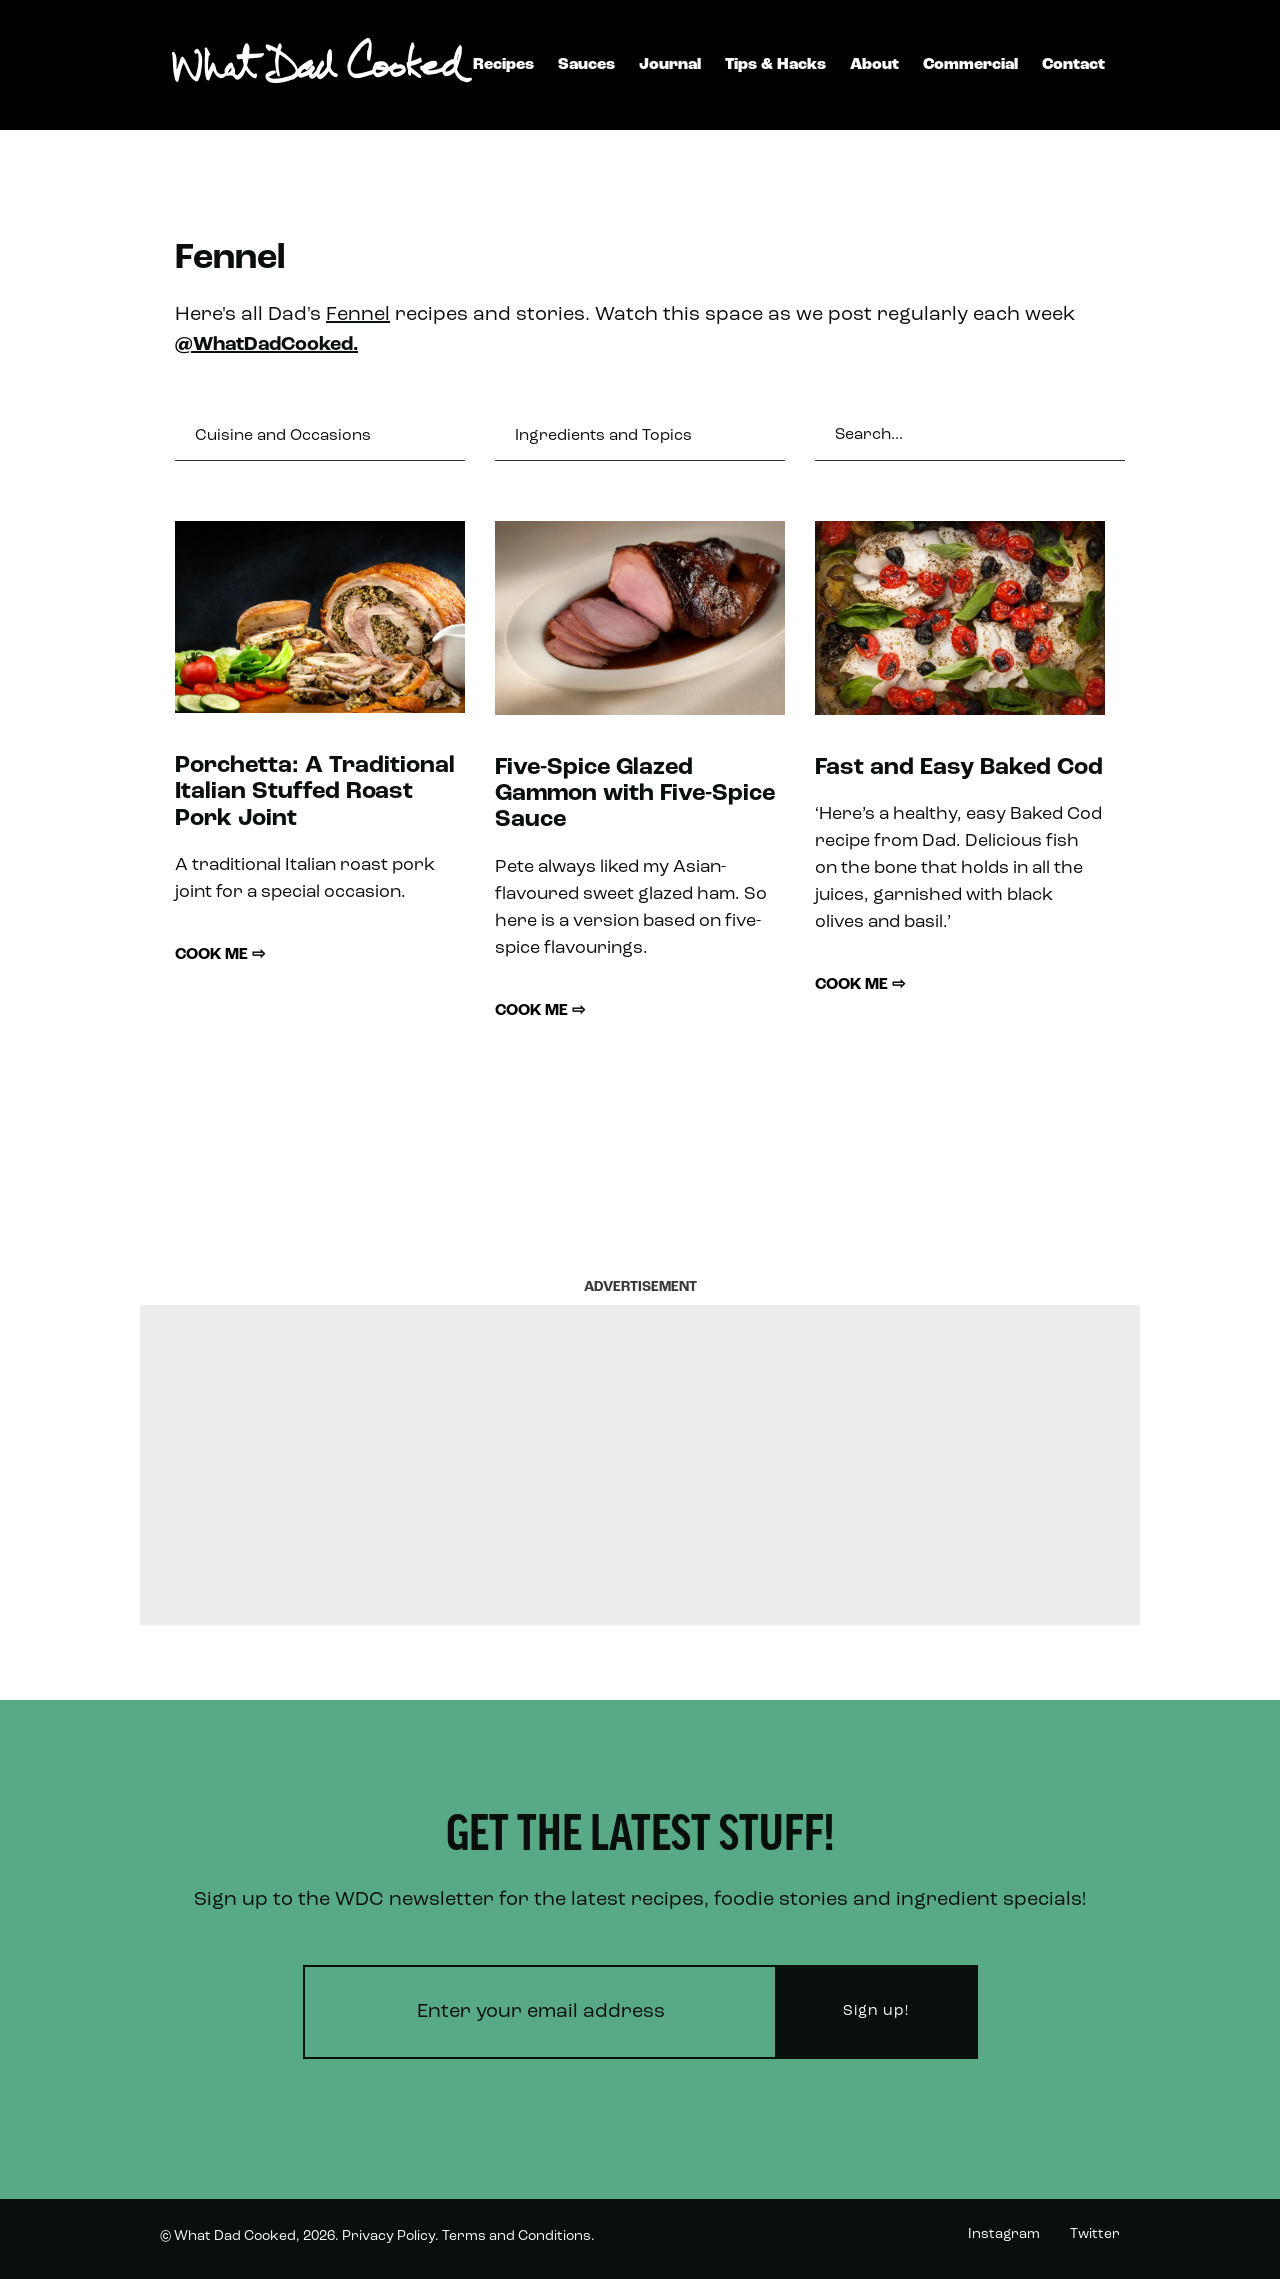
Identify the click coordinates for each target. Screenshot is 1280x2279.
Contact (1073, 65)
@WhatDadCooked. (266, 345)
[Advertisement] (640, 1465)
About (874, 65)
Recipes (503, 65)
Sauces (586, 65)
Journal (670, 65)
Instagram (1004, 2234)
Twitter (1095, 2234)
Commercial (970, 65)
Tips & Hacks (775, 65)
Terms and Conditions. (518, 2236)
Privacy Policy (388, 2236)
